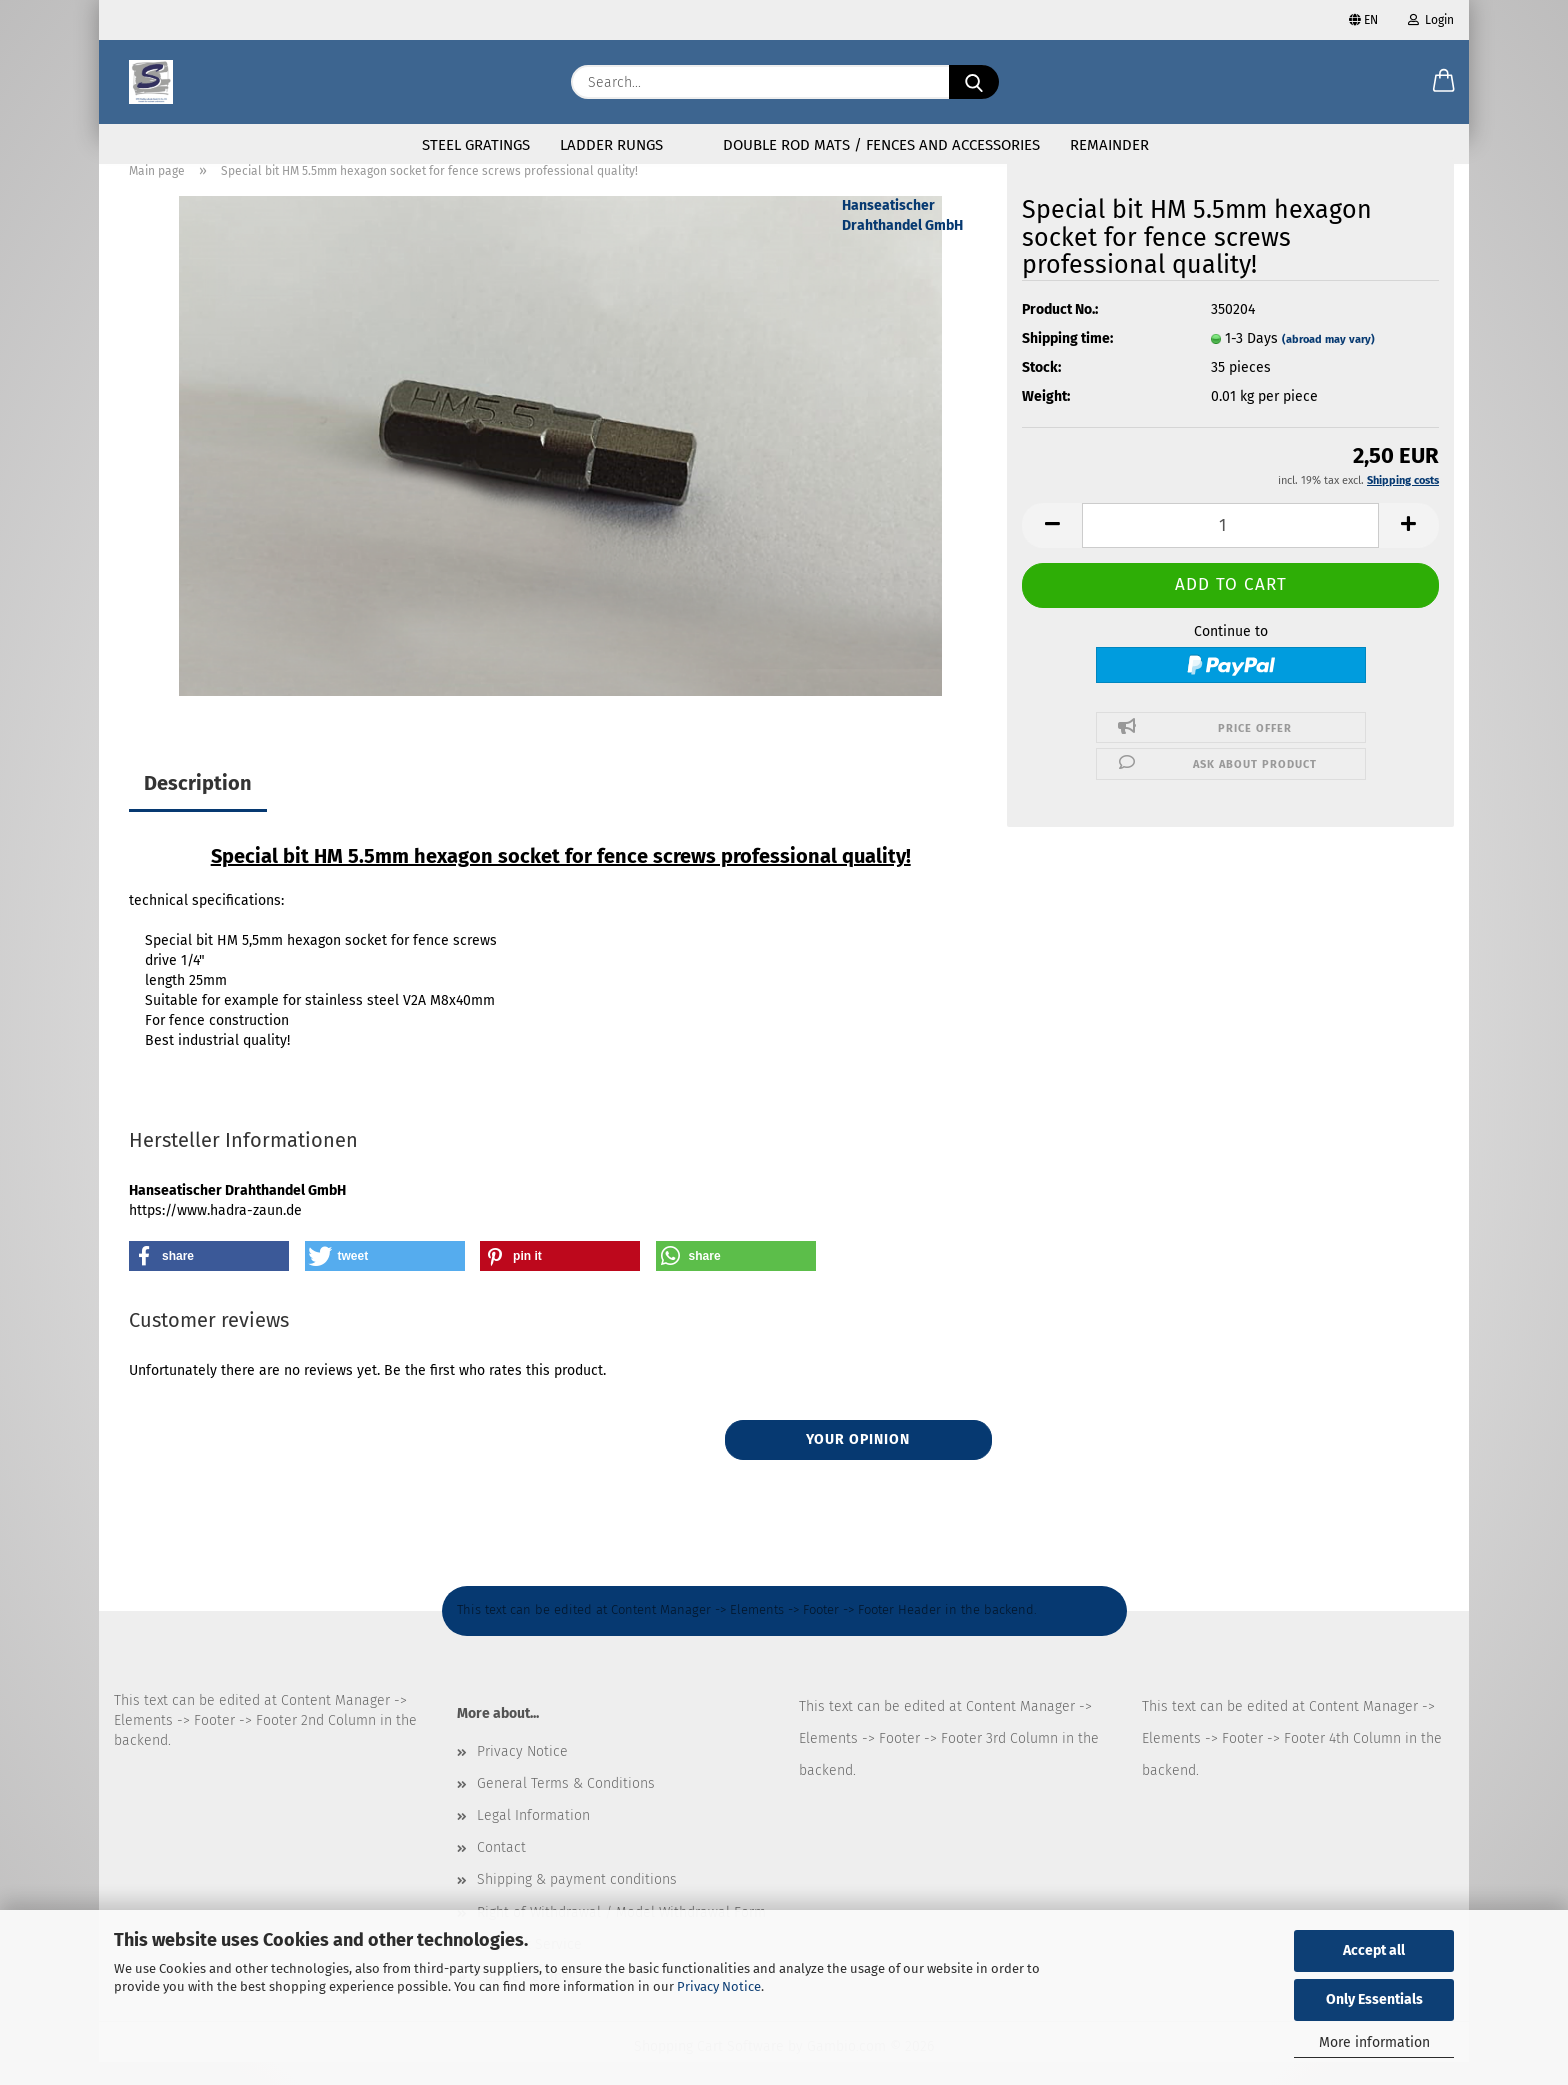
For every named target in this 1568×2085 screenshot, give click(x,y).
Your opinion (858, 1462)
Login (1431, 20)
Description (198, 806)
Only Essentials (1374, 1999)
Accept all (1374, 1950)
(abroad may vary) (1328, 362)
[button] (1444, 82)
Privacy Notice (719, 1986)
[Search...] (974, 82)
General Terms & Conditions (566, 1806)
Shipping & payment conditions (577, 1902)
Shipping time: (1067, 361)
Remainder (1109, 145)
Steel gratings (476, 145)
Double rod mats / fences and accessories (881, 145)
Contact (501, 1870)
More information (1374, 2042)
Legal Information (533, 1838)
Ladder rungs (611, 145)
